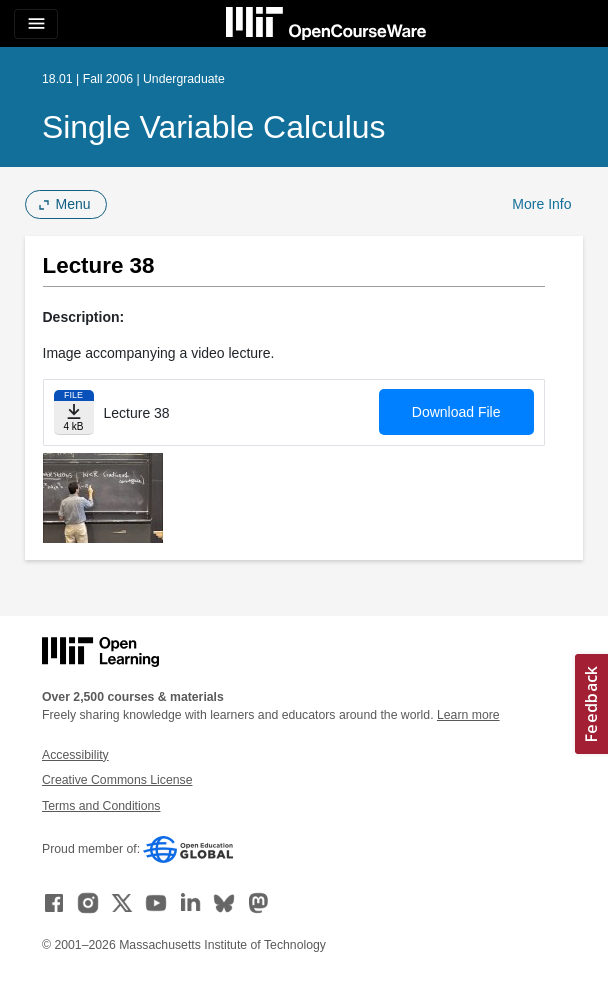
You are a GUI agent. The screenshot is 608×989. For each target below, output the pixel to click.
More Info (541, 204)
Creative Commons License (117, 780)
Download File (456, 412)
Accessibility (75, 755)
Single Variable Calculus (213, 127)
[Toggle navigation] (36, 24)
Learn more (468, 715)
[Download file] (74, 412)
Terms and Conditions (101, 806)
